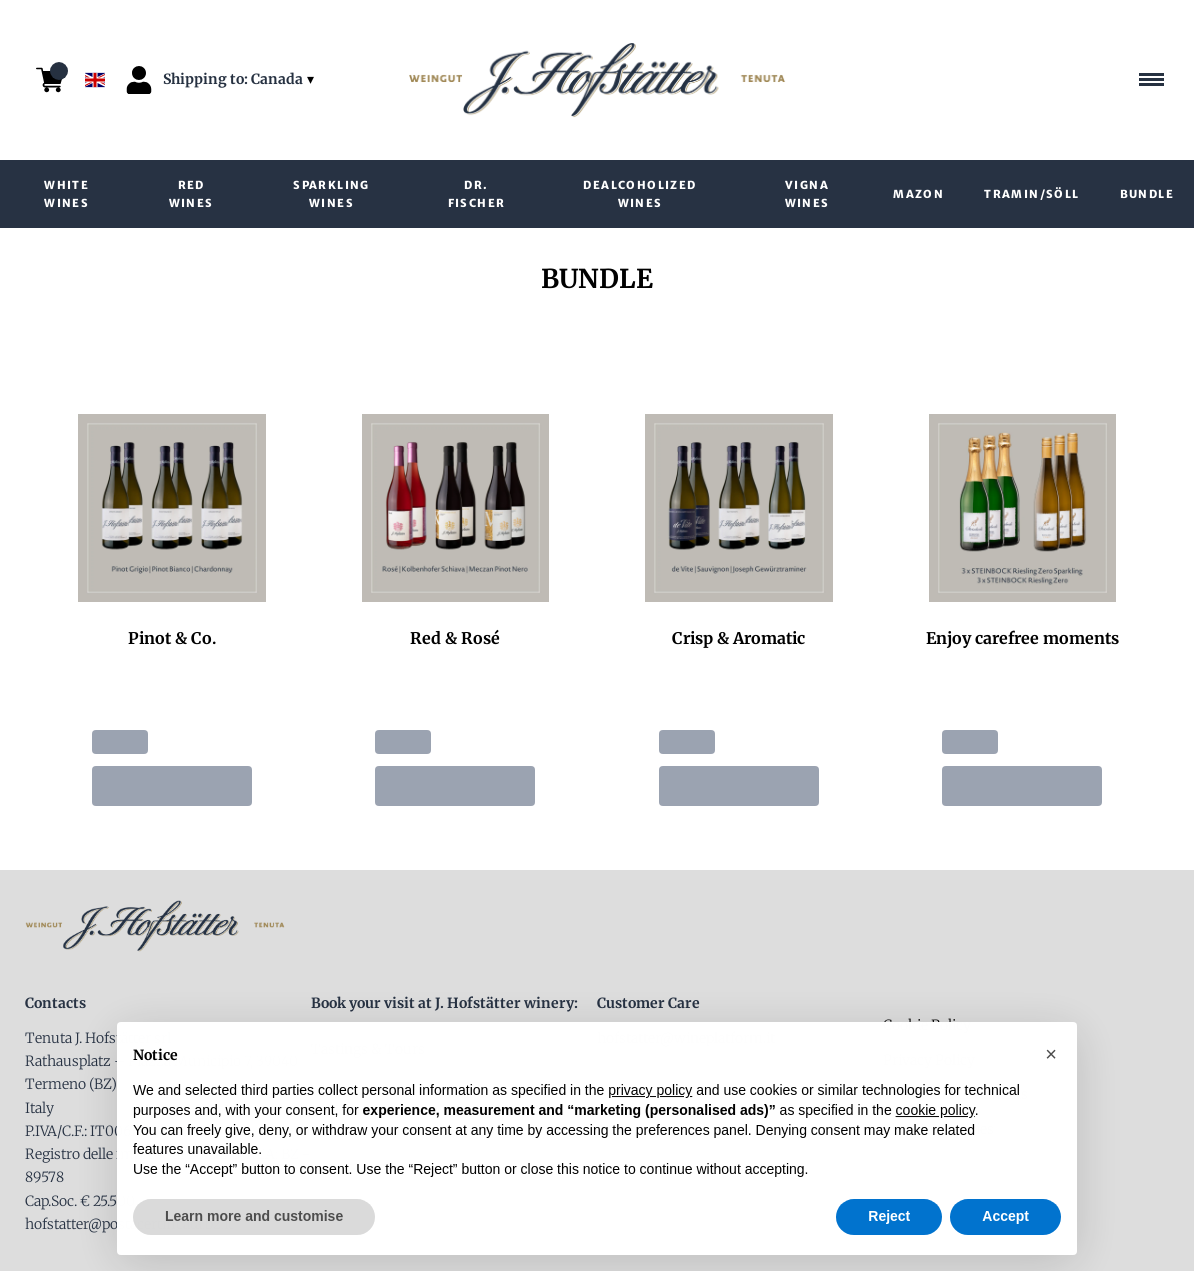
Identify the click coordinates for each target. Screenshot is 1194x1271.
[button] (1051, 1060)
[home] (597, 80)
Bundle (1147, 194)
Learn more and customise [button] (254, 1222)
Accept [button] (1005, 1222)
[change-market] (240, 79)
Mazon (918, 194)
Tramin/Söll (1031, 194)
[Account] (139, 80)
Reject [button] (889, 1222)
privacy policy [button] (650, 1097)
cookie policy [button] (935, 1116)
